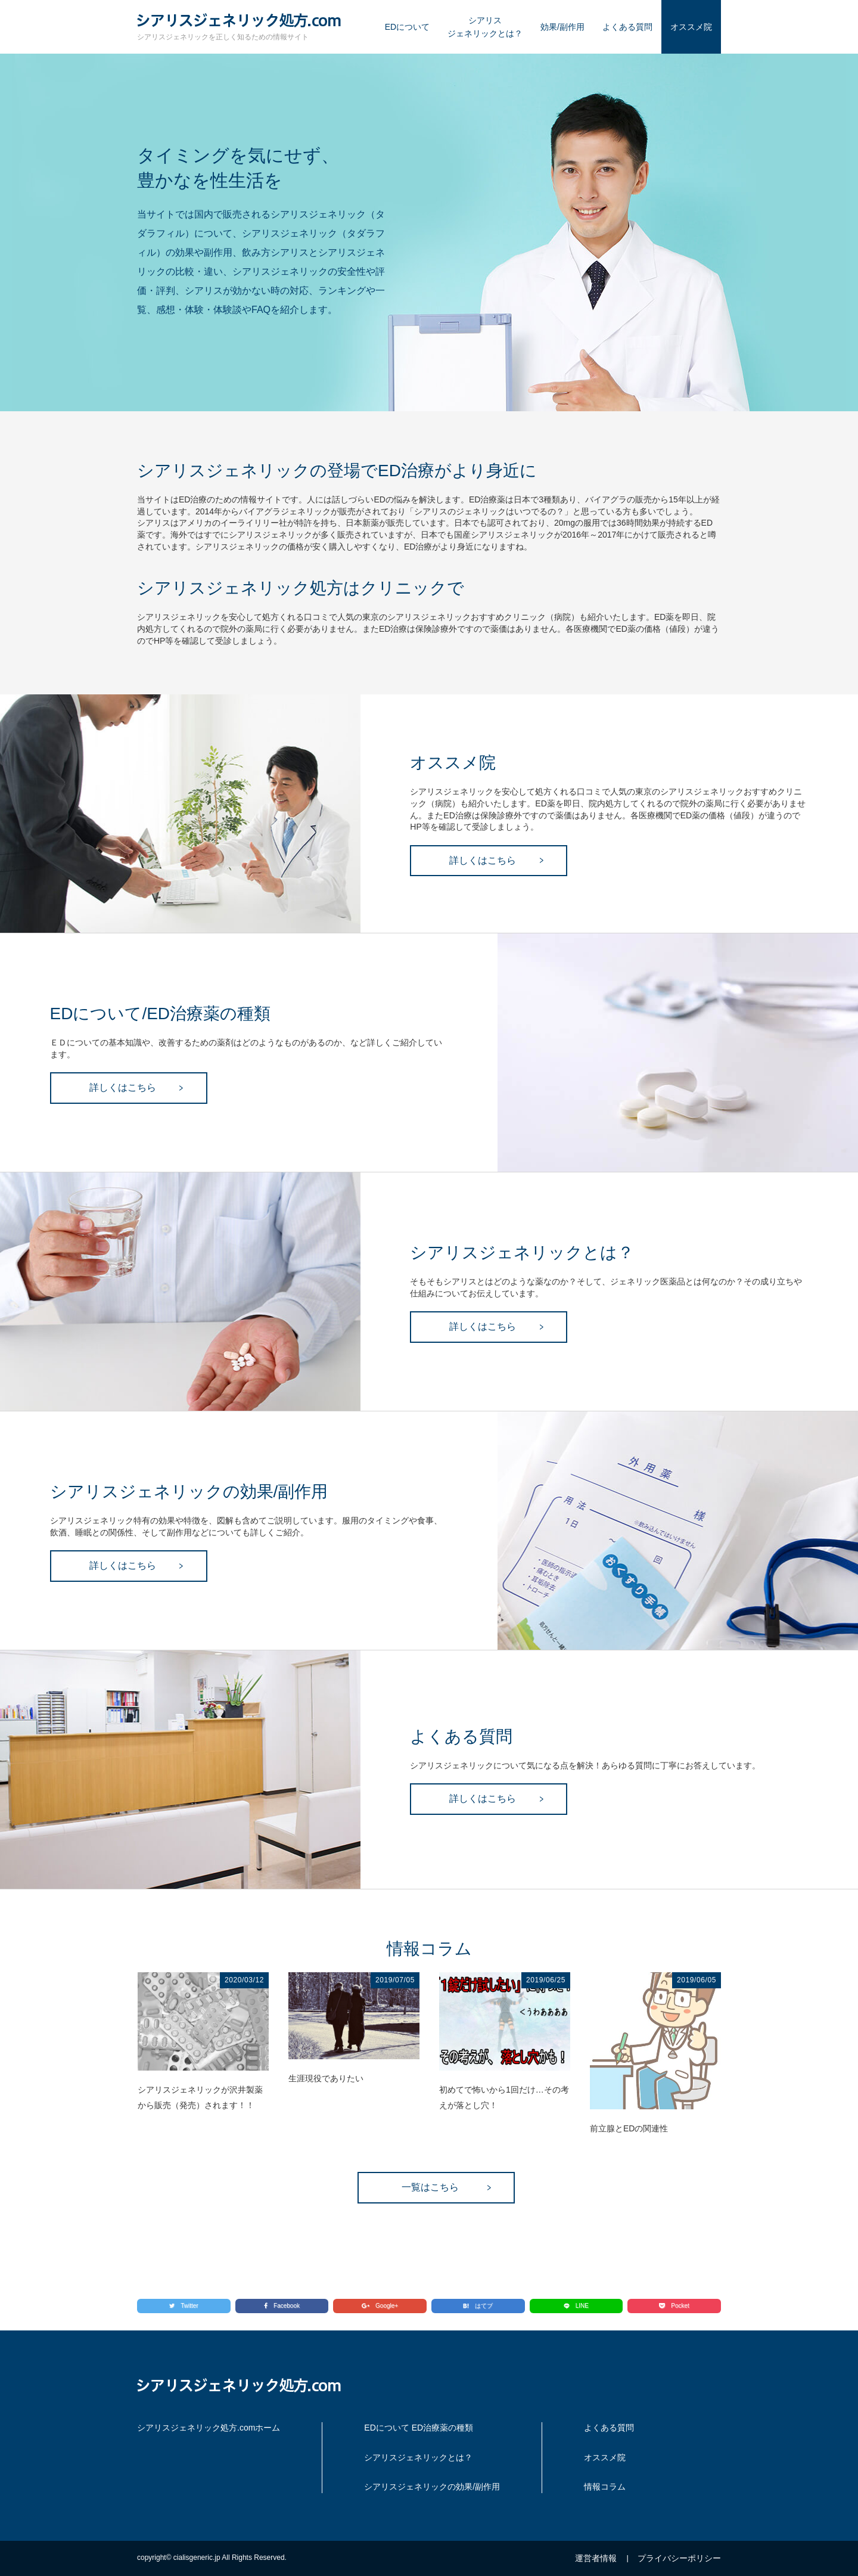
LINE (576, 2305)
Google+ (380, 2305)
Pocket (674, 2305)
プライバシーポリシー (679, 2558)
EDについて (407, 27)
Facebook (282, 2305)
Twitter (183, 2305)
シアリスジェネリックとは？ (485, 26)
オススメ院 (691, 27)
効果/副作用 (562, 27)
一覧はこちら (430, 2187)
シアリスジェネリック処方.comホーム (208, 2427)
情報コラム (605, 2486)
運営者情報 (596, 2558)
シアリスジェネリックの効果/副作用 (432, 2486)
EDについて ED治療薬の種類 (418, 2427)
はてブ (478, 2305)
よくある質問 (627, 27)
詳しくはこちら (482, 860)
